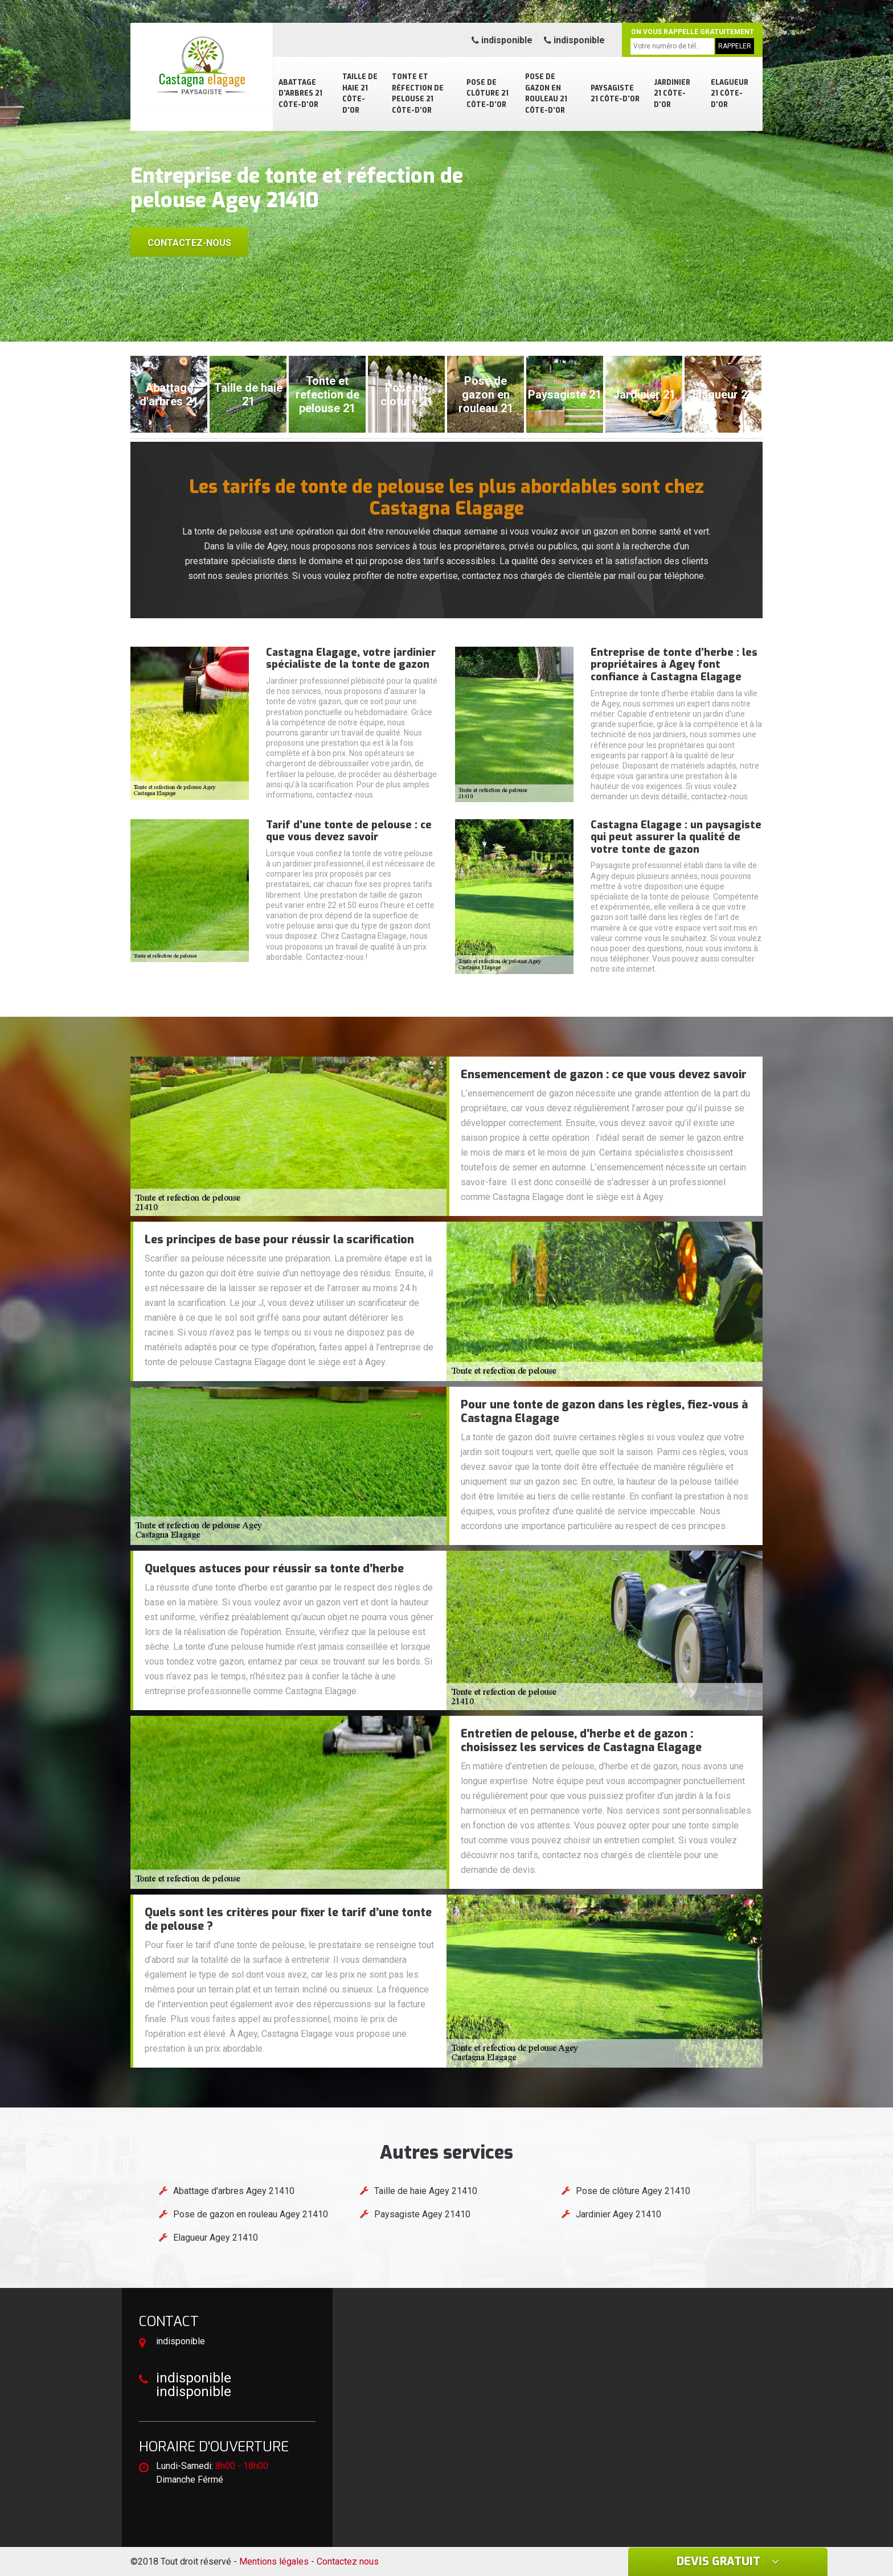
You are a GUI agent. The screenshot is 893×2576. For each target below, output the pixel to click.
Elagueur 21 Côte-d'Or (729, 93)
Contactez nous (348, 2561)
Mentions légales (274, 2561)
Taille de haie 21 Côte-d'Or (360, 93)
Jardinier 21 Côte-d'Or (672, 93)
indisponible (502, 40)
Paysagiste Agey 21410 (422, 2214)
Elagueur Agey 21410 (215, 2237)
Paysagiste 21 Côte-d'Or (615, 94)
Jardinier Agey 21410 (618, 2214)
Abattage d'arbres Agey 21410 (233, 2190)
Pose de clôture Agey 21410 (633, 2190)
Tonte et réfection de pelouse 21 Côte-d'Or (418, 93)
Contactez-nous (189, 242)
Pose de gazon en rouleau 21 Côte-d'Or (546, 93)
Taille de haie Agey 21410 (425, 2190)
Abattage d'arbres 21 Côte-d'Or (300, 93)
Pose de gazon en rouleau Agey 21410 (250, 2214)
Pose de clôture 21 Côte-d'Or (487, 93)
